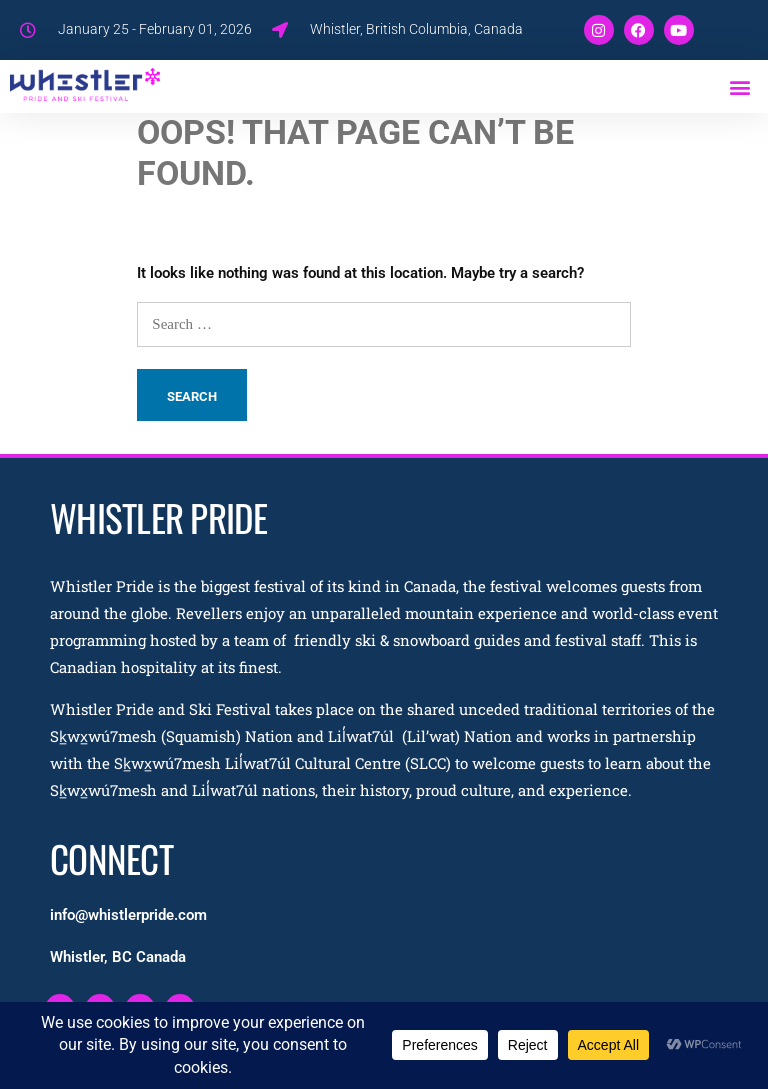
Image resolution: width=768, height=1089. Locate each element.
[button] (740, 86)
